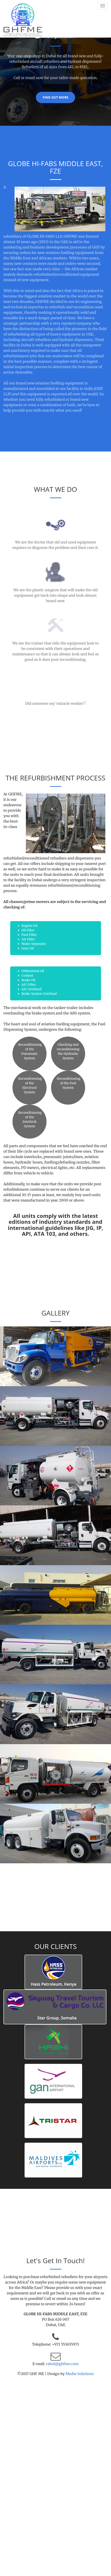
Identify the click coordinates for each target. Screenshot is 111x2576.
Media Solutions (80, 2373)
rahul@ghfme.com (62, 2363)
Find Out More (55, 97)
